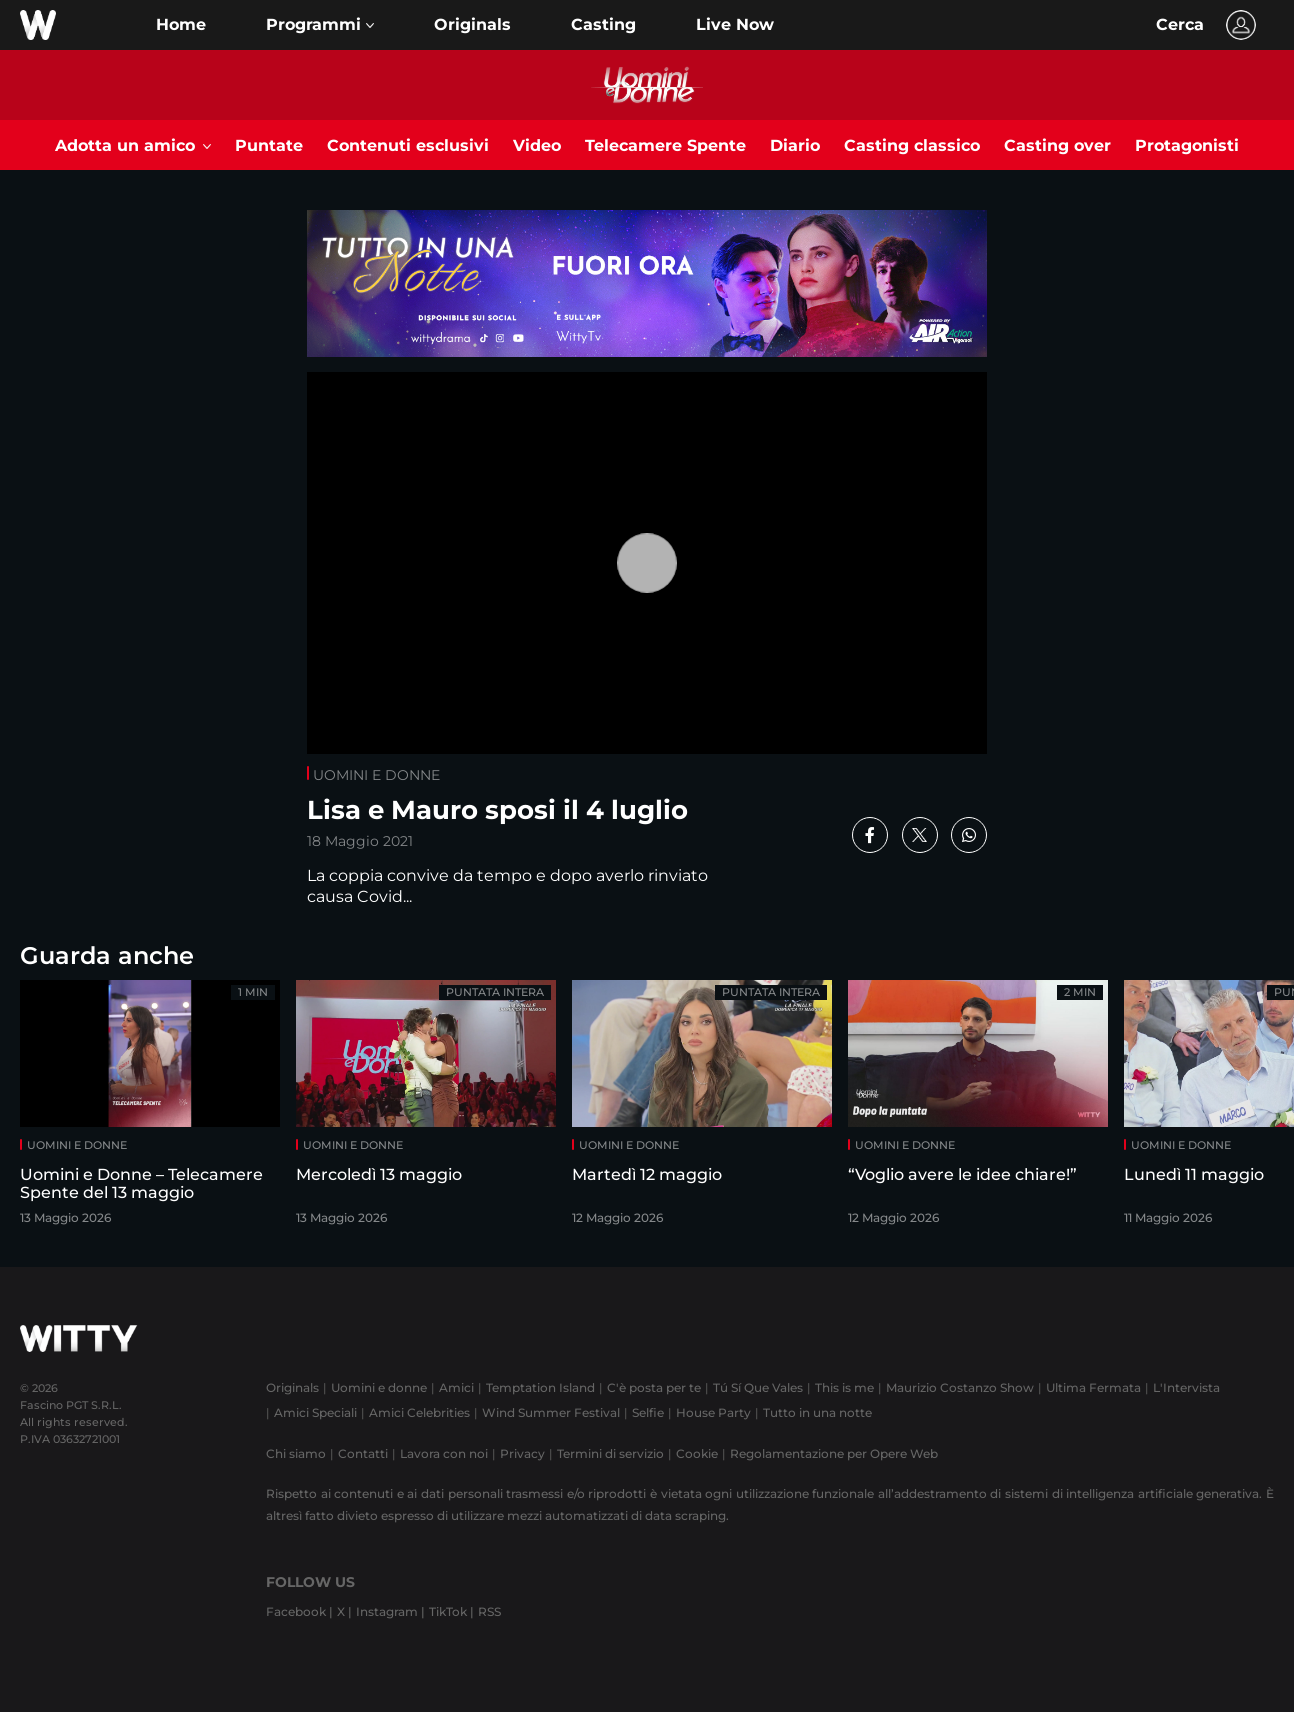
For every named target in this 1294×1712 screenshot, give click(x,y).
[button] (320, 25)
